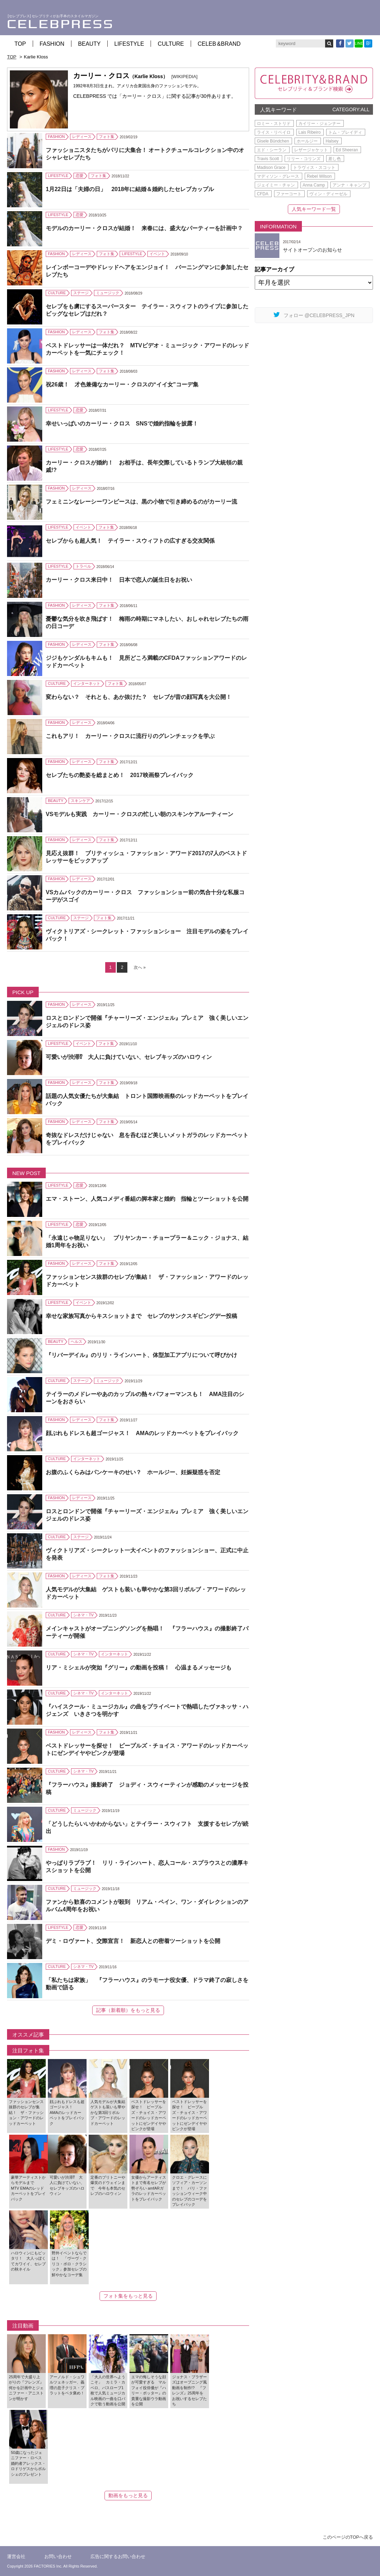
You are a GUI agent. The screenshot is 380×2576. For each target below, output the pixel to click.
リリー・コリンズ (304, 158)
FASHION (52, 44)
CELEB (219, 44)
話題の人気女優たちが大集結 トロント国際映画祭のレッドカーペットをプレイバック (147, 1099)
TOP (20, 44)
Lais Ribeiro (309, 132)
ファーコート (289, 193)
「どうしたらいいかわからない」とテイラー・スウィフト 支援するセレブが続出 (147, 1827)
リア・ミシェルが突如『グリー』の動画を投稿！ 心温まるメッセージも (139, 1668)
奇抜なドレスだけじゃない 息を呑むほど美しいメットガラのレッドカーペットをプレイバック (147, 1138)
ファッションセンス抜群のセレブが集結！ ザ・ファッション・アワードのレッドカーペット (147, 1280)
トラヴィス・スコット (314, 167)
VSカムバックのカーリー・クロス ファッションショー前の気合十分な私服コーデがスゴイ (145, 896)
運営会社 (16, 2556)
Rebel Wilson (319, 176)
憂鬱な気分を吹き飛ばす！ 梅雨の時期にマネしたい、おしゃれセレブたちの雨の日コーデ (147, 622)
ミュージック (107, 293)
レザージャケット (311, 149)
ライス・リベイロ (274, 132)
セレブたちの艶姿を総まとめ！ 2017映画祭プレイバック (120, 775)
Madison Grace (271, 167)
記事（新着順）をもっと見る (128, 2010)
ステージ (81, 293)
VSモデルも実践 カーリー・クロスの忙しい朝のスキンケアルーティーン (139, 814)
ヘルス (76, 1341)
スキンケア (80, 800)
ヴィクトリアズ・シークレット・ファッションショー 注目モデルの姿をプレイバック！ (147, 935)
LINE (359, 43)
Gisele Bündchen (273, 141)
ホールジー (307, 141)
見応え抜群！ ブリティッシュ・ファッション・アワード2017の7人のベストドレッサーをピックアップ (146, 857)
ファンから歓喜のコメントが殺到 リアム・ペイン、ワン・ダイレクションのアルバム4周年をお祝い (147, 1905)
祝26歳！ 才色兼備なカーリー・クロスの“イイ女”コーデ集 (122, 384)
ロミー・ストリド (274, 123)
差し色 (334, 158)
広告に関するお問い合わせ (117, 2556)
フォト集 (106, 136)
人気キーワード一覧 (314, 209)
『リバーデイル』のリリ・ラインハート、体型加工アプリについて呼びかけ (141, 1355)
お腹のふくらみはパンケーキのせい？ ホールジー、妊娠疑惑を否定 (133, 1472)
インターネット (86, 683)
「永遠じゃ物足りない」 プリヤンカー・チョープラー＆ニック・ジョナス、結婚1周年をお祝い (147, 1241)
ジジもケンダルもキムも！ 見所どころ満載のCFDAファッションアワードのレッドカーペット (146, 661)
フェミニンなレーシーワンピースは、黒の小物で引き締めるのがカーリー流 (141, 502)
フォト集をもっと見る (128, 2296)
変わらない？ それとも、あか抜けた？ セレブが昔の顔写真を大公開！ (139, 697)
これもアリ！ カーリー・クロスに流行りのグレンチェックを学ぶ (130, 736)
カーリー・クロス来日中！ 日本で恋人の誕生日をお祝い (119, 580)
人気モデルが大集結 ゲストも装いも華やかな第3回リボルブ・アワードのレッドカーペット (146, 1593)
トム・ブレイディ (345, 132)
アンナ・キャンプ (349, 185)
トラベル (83, 566)
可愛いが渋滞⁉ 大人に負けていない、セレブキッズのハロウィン (129, 1057)
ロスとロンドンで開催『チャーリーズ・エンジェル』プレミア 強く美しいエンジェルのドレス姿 (147, 1021)
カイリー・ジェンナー (319, 123)
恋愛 (79, 175)
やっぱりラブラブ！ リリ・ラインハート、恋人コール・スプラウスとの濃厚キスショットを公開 (147, 1866)
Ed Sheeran (347, 149)
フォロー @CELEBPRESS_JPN (314, 314)
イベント (157, 254)
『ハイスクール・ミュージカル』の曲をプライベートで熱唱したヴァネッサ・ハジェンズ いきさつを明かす (147, 1710)
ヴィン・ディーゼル (328, 193)
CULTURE (171, 44)
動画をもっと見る (128, 2495)
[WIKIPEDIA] (184, 76)
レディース (81, 136)
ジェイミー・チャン (276, 185)
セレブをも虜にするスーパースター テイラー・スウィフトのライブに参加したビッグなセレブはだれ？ (147, 310)
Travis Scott (268, 158)
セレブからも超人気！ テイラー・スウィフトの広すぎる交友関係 (130, 541)
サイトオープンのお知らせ (312, 250)
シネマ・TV (83, 1615)
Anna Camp (314, 185)
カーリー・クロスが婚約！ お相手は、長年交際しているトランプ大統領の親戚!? (144, 466)
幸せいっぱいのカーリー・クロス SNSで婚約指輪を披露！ (122, 424)
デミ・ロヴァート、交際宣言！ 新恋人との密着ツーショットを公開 (133, 1941)
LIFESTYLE (129, 44)
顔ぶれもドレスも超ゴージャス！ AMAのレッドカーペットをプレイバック (142, 1433)
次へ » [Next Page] (140, 967)
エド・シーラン (271, 149)
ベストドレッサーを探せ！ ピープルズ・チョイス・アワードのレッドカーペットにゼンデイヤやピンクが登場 (147, 1749)
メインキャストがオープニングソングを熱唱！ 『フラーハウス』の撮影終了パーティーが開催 (147, 1632)
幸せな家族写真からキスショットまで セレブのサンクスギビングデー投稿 (141, 1316)
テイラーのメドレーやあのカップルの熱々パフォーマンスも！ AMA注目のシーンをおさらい (145, 1397)
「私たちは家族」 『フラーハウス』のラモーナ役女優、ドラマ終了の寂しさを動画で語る (147, 1983)
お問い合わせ (58, 2556)
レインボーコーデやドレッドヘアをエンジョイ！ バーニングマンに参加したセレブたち (147, 271)
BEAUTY (89, 44)
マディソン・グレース (278, 176)
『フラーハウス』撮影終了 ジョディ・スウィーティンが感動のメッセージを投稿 (147, 1788)
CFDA (262, 193)
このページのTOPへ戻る (348, 2537)
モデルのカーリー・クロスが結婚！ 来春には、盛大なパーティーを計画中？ (144, 228)
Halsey (331, 141)
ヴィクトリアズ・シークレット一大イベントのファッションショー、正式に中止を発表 (147, 1554)
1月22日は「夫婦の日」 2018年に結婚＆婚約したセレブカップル (130, 189)
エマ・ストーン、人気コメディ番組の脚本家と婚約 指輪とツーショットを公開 (147, 1199)
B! (368, 43)
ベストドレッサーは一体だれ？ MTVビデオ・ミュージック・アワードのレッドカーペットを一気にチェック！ (147, 349)
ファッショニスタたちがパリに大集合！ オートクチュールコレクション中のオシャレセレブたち (145, 153)
